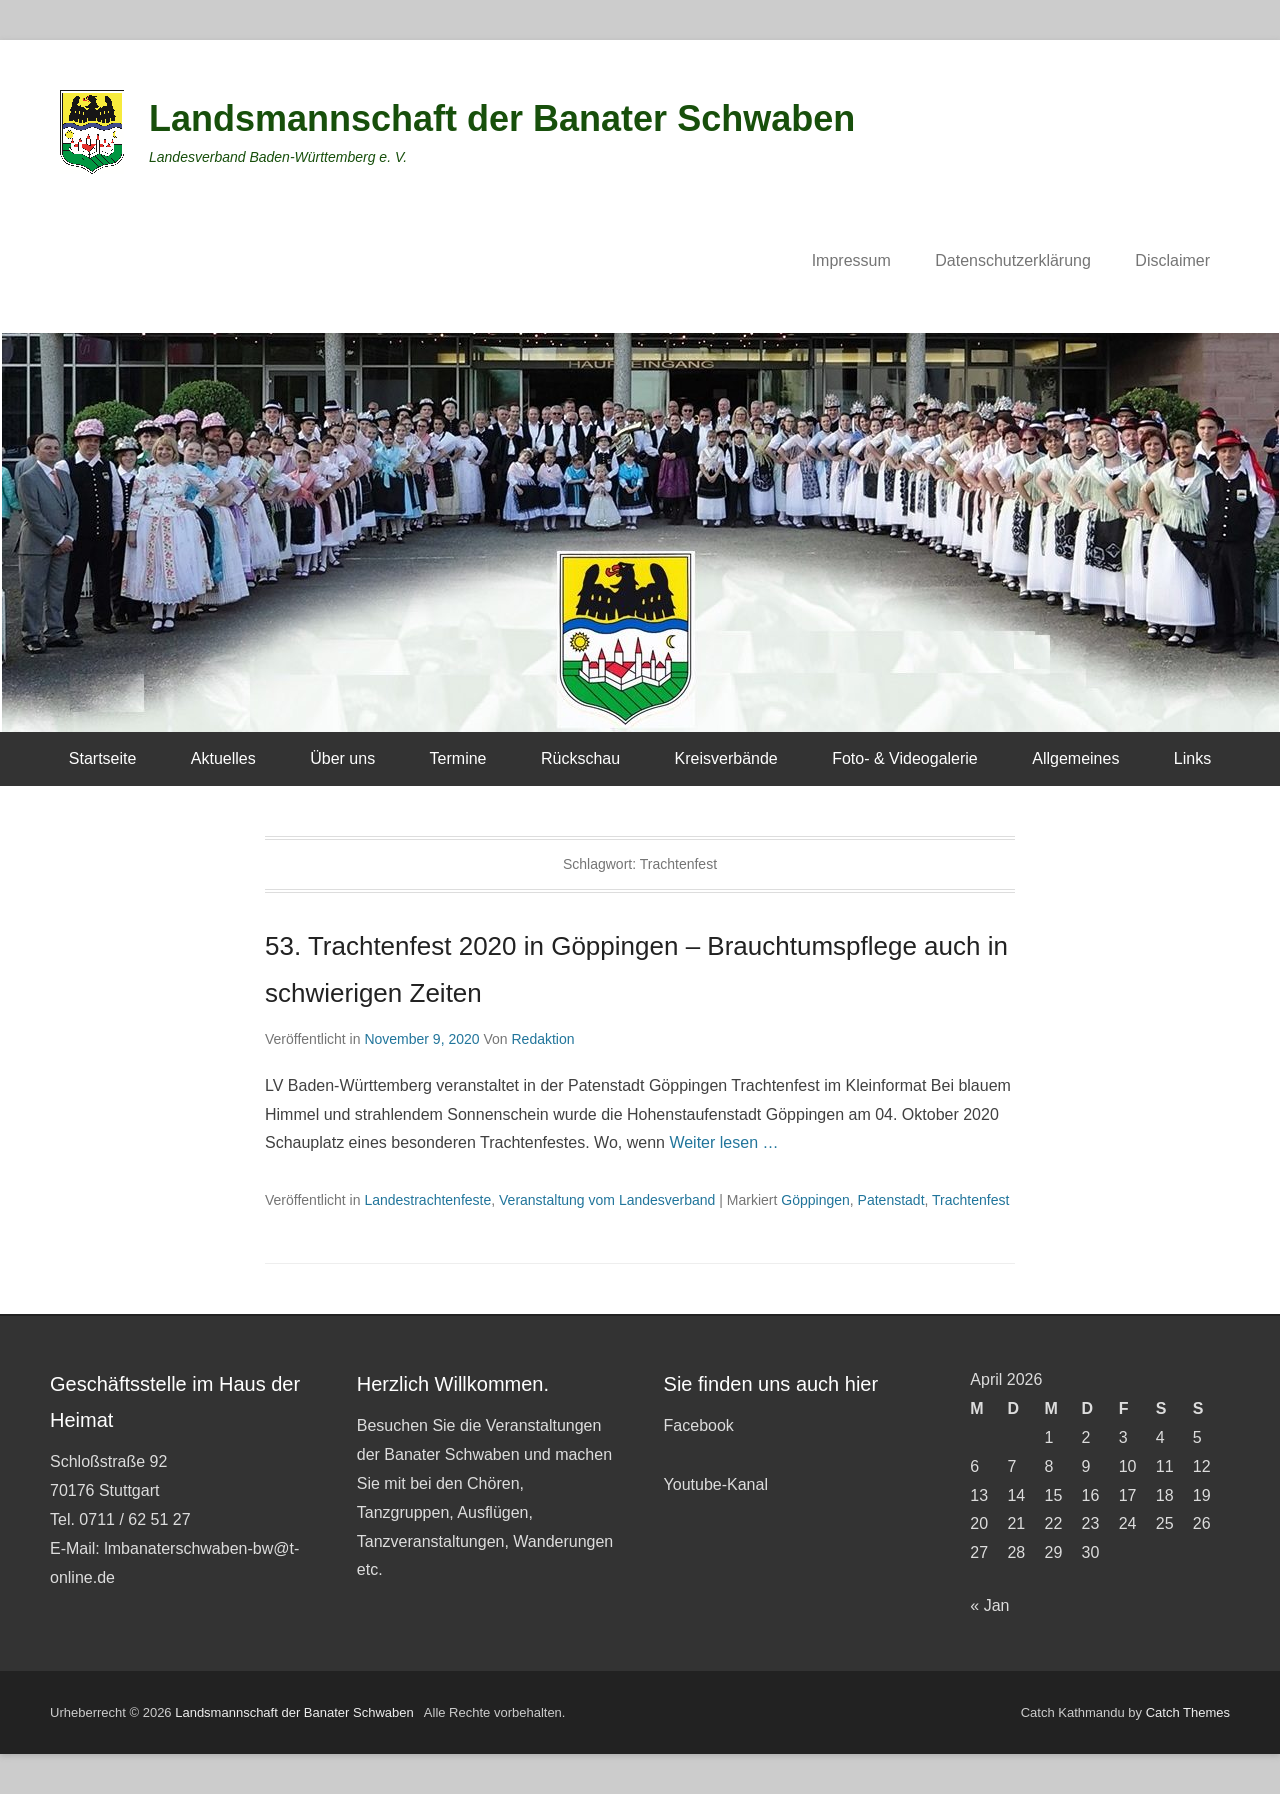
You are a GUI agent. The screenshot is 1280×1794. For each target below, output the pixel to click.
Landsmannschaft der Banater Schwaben (502, 118)
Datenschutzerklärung (1013, 260)
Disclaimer (1172, 260)
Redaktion (542, 1039)
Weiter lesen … (723, 1142)
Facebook (699, 1425)
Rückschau (580, 758)
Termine (458, 758)
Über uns (342, 758)
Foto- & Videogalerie (905, 758)
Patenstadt (891, 1200)
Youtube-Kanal (716, 1484)
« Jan (989, 1605)
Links (1192, 758)
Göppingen (815, 1200)
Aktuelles (223, 758)
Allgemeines (1075, 758)
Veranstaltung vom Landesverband (607, 1200)
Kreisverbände (726, 758)
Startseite (103, 758)
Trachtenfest (970, 1200)
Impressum (851, 260)
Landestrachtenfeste (427, 1200)
